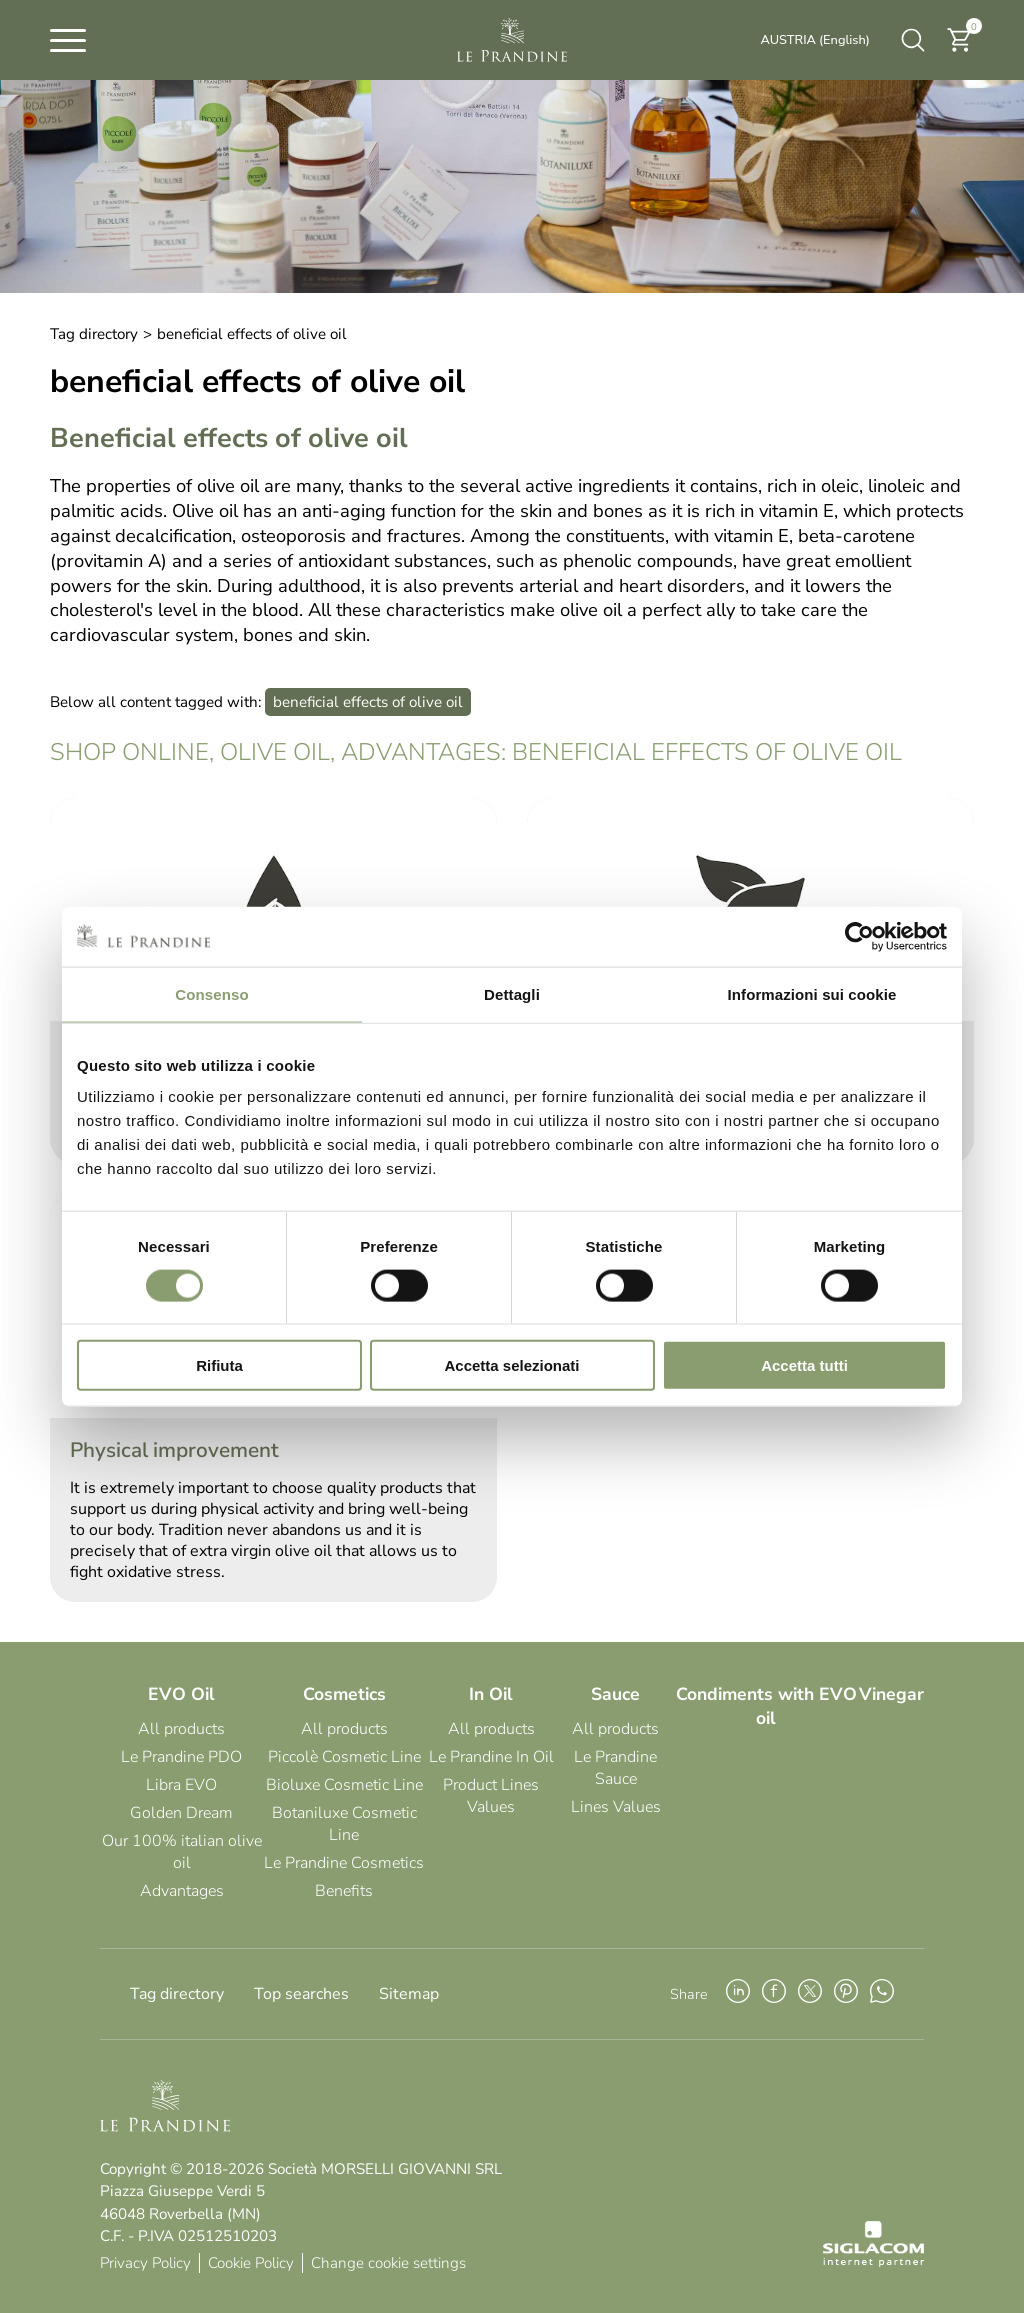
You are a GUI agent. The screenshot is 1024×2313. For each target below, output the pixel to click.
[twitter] (810, 1994)
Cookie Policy (251, 2263)
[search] (913, 40)
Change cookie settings (388, 2263)
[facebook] (774, 1994)
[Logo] (512, 40)
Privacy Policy (145, 2263)
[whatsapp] (882, 1994)
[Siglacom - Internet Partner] (873, 2262)
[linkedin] (738, 1994)
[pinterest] (846, 1994)
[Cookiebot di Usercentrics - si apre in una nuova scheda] (859, 936)
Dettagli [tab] (512, 993)
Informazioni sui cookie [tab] (812, 993)
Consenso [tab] (211, 993)
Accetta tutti (804, 1365)
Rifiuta (219, 1365)
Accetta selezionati (511, 1365)
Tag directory (94, 334)
